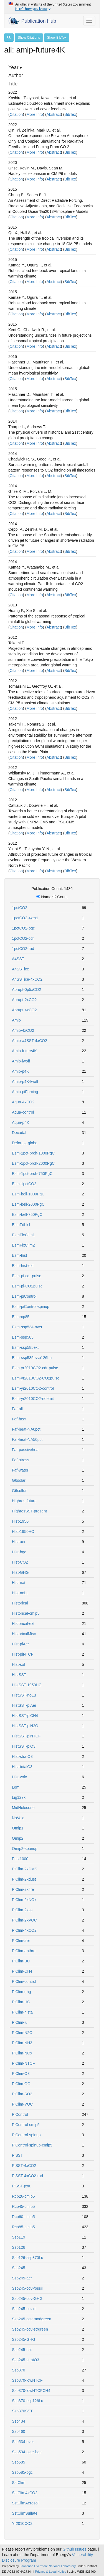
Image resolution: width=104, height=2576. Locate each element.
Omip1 (17, 1828)
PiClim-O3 (21, 2073)
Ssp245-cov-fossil (27, 2288)
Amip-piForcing (25, 1092)
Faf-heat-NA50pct (27, 1439)
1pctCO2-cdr (23, 938)
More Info (34, 114)
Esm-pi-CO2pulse (27, 1286)
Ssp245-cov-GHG (27, 2298)
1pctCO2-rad (23, 948)
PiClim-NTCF (23, 2063)
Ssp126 (18, 2247)
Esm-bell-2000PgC (28, 1204)
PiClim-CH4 (22, 1971)
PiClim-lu (19, 2022)
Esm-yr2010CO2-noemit (33, 1398)
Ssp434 (18, 2421)
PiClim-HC (21, 2002)
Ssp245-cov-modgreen (31, 2319)
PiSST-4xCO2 (24, 2165)
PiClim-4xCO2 (24, 1930)
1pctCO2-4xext (25, 918)
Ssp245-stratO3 (25, 2360)
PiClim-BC (21, 1961)
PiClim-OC (21, 2084)
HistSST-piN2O (25, 1726)
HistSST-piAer (24, 1705)
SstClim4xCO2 (24, 2493)
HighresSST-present (29, 1511)
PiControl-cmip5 (26, 2124)
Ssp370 (18, 2370)
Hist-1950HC (23, 1531)
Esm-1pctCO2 (24, 1184)
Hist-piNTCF (22, 1654)
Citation (16, 114)
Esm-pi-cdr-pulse (26, 1276)
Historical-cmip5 (26, 1613)
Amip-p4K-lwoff (25, 1081)
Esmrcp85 (20, 1317)
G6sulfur (19, 1490)
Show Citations (29, 38)
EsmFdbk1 (21, 1224)
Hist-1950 (20, 1521)
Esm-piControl (24, 1296)
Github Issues (75, 2549)
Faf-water (20, 1470)
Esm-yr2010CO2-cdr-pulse (35, 1368)
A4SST (18, 959)
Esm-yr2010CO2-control (33, 1388)
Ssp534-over (23, 2441)
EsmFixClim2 (23, 1245)
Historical (20, 1603)
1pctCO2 (19, 907)
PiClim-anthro (23, 1951)
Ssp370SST (22, 2411)
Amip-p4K (20, 1071)
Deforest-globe (24, 1143)
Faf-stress (20, 1460)
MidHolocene (23, 1807)
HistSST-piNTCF (26, 1736)
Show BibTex (56, 38)
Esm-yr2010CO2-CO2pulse (35, 1378)
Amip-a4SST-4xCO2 (29, 1040)
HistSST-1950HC (27, 1685)
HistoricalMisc (24, 1634)
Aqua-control (23, 1112)
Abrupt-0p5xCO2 (26, 989)
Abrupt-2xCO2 (24, 1000)
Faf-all (17, 1409)
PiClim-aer (21, 1940)
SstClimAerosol (25, 2503)
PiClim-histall (23, 2012)
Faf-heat (19, 1419)
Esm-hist (19, 1255)
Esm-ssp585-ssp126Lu (32, 1357)
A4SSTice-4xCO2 (27, 979)
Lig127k (19, 1797)
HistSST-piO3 (23, 1746)
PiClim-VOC (22, 2104)
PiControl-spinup (26, 2135)
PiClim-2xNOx (24, 1899)
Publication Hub (32, 21)
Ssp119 (18, 2237)
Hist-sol (18, 1664)
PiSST (17, 2155)
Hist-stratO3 (22, 1756)
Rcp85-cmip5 (23, 2227)
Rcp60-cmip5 (23, 2216)
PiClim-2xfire (23, 1889)
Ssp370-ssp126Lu (27, 2401)
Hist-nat (18, 1582)
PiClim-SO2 (22, 2094)
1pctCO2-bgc (23, 928)
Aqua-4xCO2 (23, 1102)
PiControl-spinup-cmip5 (32, 2145)
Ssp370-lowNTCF (27, 2380)
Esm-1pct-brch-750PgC (32, 1173)
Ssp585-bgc (22, 2472)
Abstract (54, 114)
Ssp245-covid (23, 2309)
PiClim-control (24, 1981)
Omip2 (17, 1838)
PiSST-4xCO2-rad (27, 2176)
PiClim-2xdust (24, 1879)
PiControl (20, 2114)
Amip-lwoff (21, 1061)
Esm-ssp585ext (25, 1347)
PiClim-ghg (21, 1991)
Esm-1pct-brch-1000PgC (33, 1153)
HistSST (19, 1674)
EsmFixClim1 (23, 1235)
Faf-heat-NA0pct (26, 1429)
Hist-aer (19, 1542)
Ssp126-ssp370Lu (27, 2257)
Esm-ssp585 (23, 1337)
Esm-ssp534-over (27, 1327)
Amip (16, 1020)
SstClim (18, 2482)
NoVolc (18, 1818)
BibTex (70, 114)
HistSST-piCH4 (25, 1715)
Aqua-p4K (20, 1122)
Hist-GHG (20, 1572)
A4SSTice (20, 969)
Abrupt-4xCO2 (24, 1010)
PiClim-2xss (22, 1910)
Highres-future (24, 1501)
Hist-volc (19, 1777)
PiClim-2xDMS (24, 1869)
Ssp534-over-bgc (27, 2452)
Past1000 (20, 1859)
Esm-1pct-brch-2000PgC (33, 1163)
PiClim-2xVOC (24, 1920)
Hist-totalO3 (22, 1767)
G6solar (19, 1480)
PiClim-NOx (22, 2053)
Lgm (15, 1787)
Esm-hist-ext (23, 1265)
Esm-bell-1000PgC (28, 1194)
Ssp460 (18, 2431)
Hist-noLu (20, 1593)
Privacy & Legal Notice (50, 2571)
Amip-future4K (24, 1051)
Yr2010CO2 (22, 2523)
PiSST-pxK (21, 2186)
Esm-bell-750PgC (27, 1214)
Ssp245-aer (22, 2278)
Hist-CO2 (20, 1562)
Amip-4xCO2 (23, 1030)
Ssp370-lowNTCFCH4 (31, 2390)
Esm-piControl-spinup (30, 1306)
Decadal (19, 1132)
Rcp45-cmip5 (23, 2206)
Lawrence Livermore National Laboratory (48, 2566)
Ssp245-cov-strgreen (30, 2329)
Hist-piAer (20, 1644)
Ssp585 (18, 2462)
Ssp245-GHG (23, 2339)
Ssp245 (18, 2268)
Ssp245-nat (22, 2349)
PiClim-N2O (22, 2032)
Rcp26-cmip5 (23, 2196)
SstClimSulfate (24, 2513)
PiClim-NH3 (22, 2043)
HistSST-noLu (24, 1695)
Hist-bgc (19, 1552)
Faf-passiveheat (26, 1449)
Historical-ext (23, 1623)
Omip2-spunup (24, 1848)
